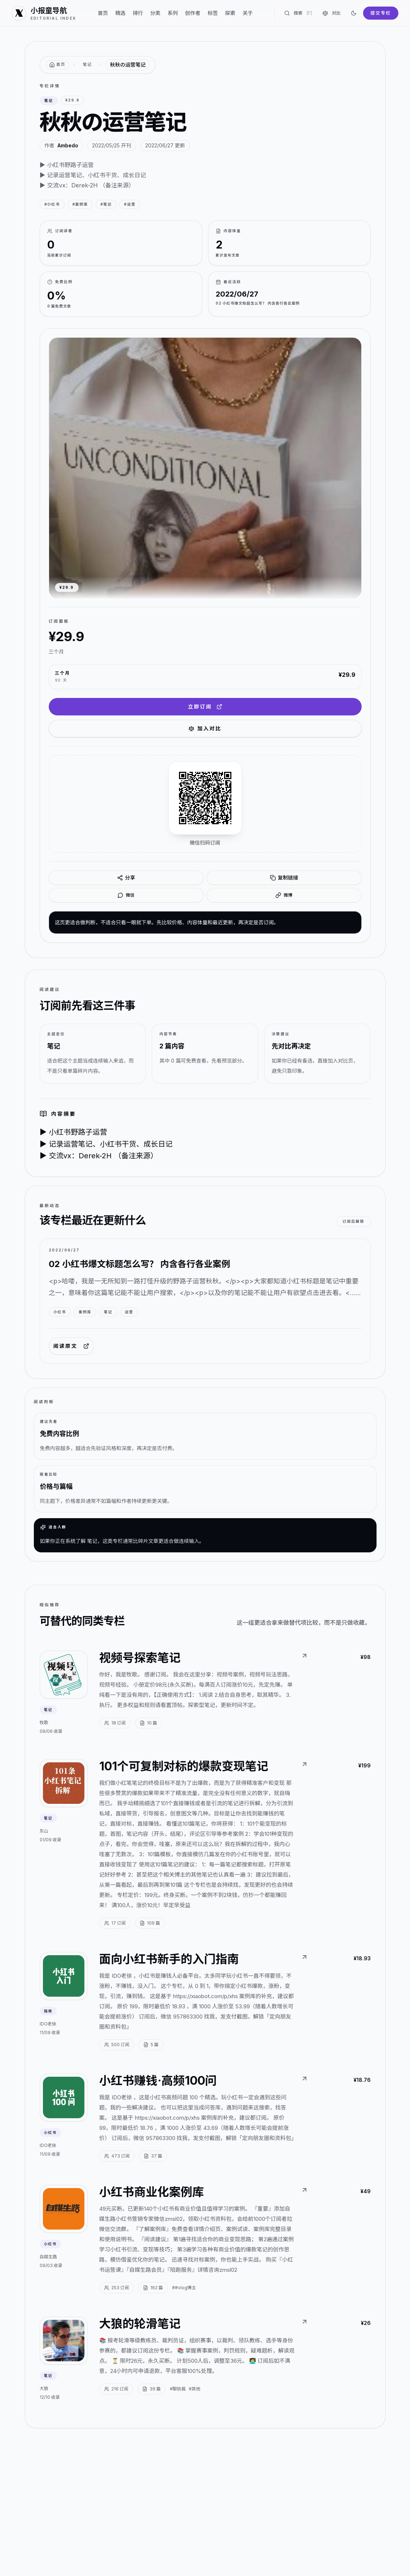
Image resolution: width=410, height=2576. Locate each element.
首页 (103, 13)
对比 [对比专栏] (331, 13)
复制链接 (284, 877)
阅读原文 (71, 1346)
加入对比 (204, 728)
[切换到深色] (353, 13)
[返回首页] (57, 65)
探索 (230, 13)
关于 (248, 13)
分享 (126, 877)
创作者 (192, 13)
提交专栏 (380, 13)
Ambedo (67, 145)
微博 (283, 895)
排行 (138, 13)
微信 (126, 895)
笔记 (87, 64)
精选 (120, 13)
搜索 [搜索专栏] (298, 13)
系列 (173, 13)
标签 (213, 13)
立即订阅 (205, 706)
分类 (155, 13)
